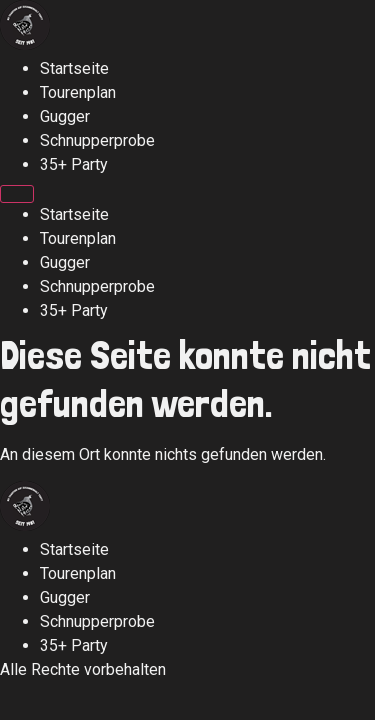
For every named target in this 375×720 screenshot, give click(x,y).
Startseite (74, 68)
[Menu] (17, 194)
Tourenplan (78, 92)
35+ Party (74, 164)
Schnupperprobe (97, 140)
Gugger (65, 116)
